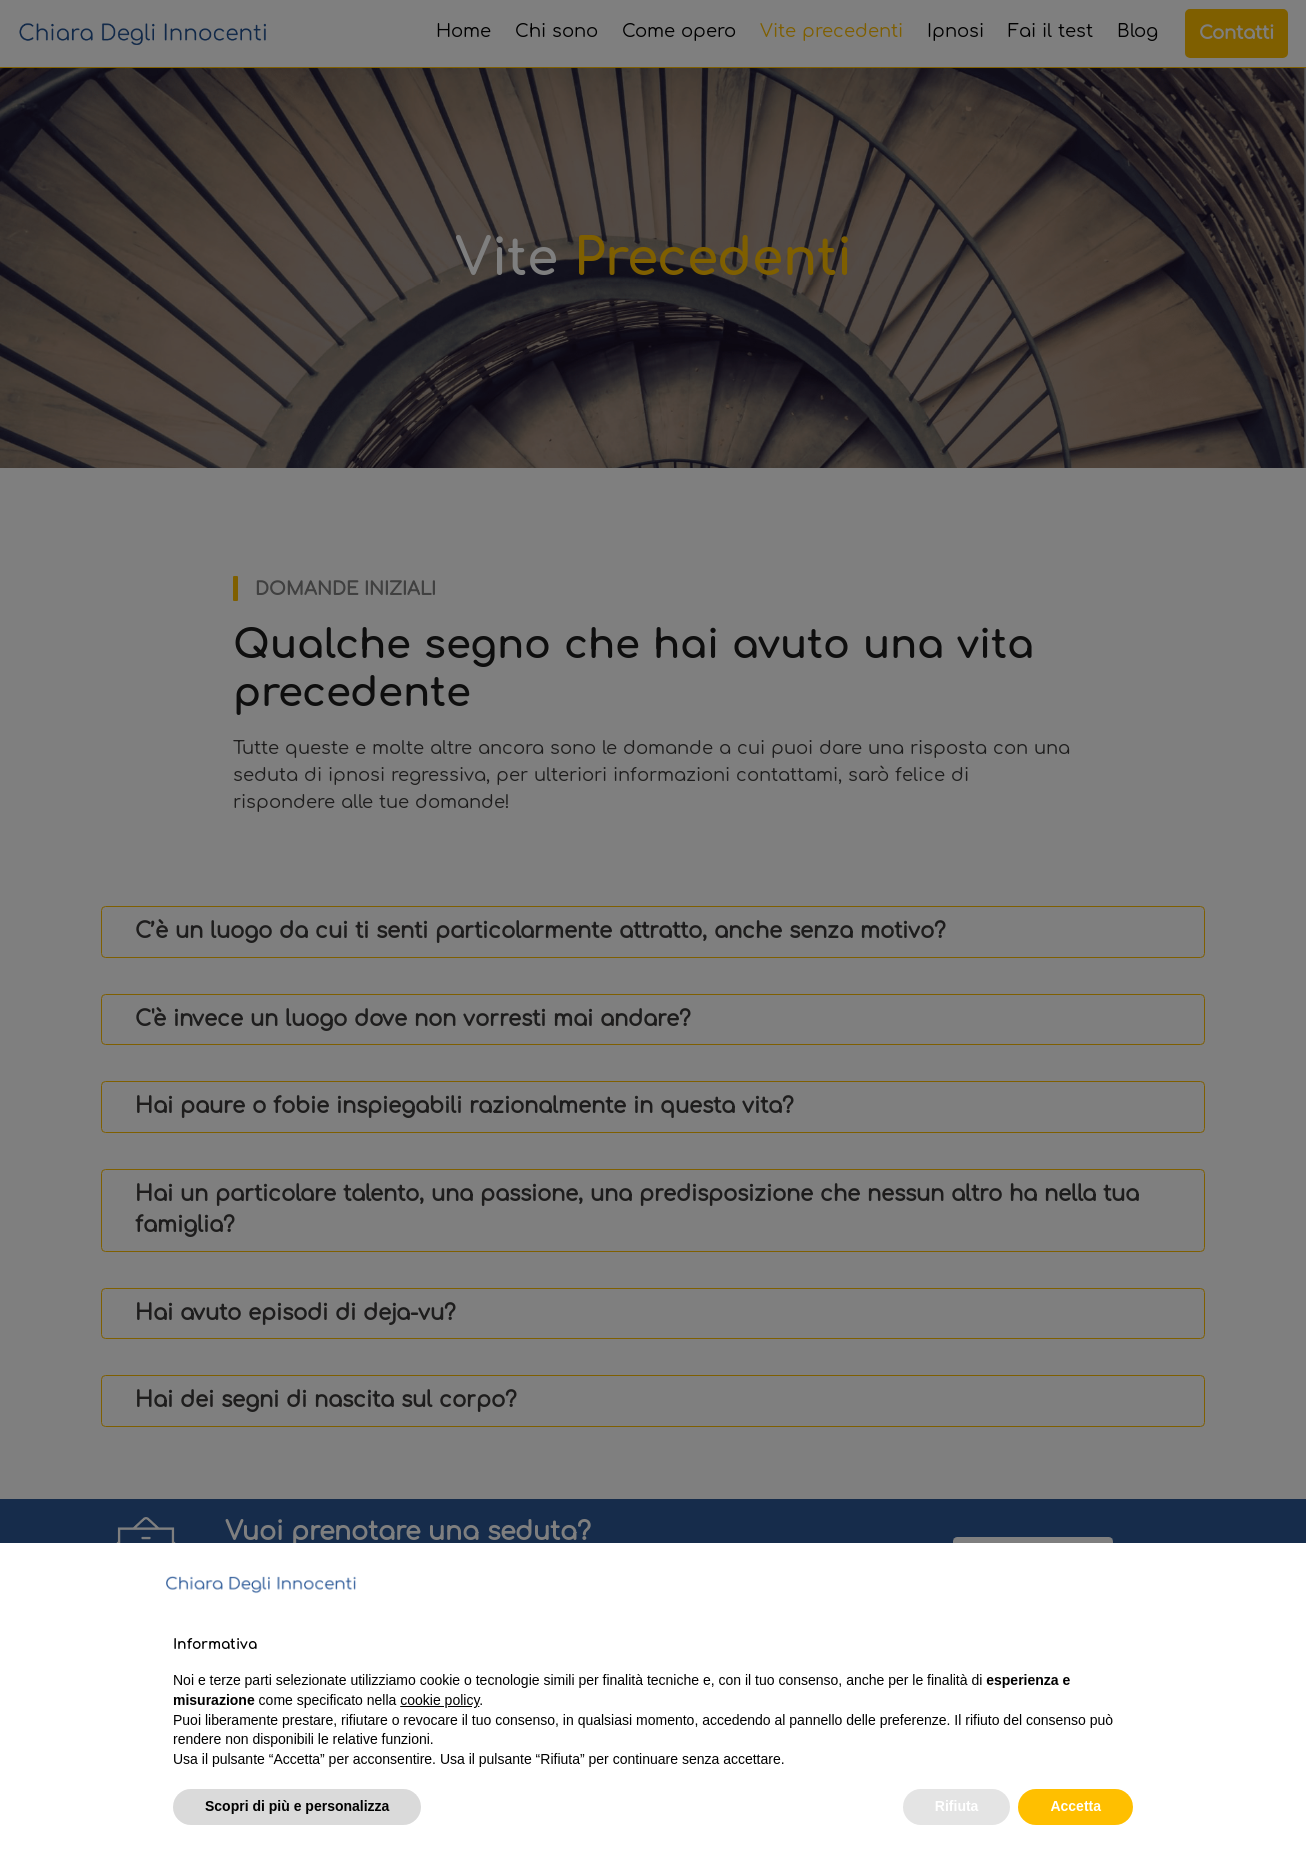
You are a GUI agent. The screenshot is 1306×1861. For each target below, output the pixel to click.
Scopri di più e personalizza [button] (297, 1806)
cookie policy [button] (439, 1700)
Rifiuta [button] (957, 1806)
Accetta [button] (1075, 1806)
